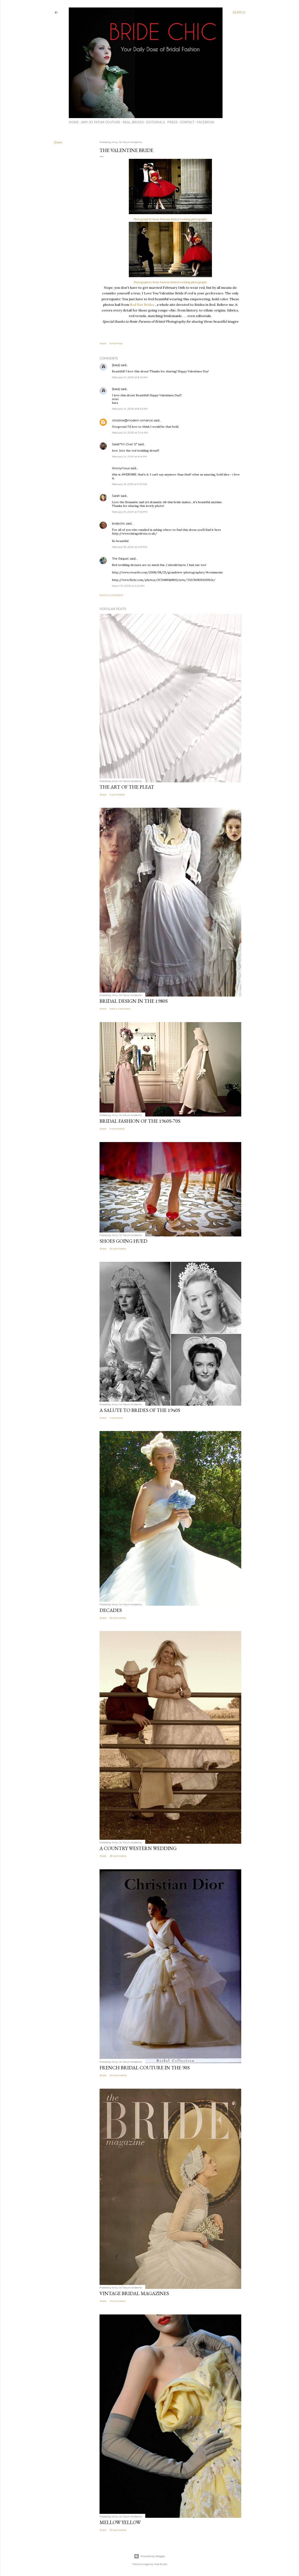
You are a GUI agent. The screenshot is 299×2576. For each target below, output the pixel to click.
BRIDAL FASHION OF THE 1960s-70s (140, 1121)
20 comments (118, 2075)
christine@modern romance (132, 420)
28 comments (118, 1855)
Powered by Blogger (149, 2556)
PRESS (172, 122)
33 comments (118, 1248)
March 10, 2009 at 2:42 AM (128, 585)
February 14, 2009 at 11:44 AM (130, 432)
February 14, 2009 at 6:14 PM (129, 456)
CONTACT (187, 122)
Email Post (116, 343)
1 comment (116, 1417)
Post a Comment (111, 595)
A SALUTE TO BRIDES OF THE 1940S (140, 1410)
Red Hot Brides (142, 305)
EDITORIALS (155, 122)
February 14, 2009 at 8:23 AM (130, 408)
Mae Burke (160, 2564)
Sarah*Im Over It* (124, 444)
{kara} (116, 365)
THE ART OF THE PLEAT (127, 787)
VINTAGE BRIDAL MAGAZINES (134, 2293)
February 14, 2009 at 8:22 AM (130, 377)
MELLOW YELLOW (120, 2522)
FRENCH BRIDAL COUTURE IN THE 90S (145, 2067)
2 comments (117, 794)
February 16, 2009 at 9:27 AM (129, 484)
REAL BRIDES (133, 122)
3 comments (117, 1128)
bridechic (118, 523)
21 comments (118, 2301)
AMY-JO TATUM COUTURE (100, 122)
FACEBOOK (205, 122)
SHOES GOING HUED (123, 1241)
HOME (74, 122)
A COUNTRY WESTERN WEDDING (138, 1848)
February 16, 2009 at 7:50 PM (129, 511)
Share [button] (58, 142)
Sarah (116, 496)
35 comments (118, 1617)
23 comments (118, 2530)
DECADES (111, 1610)
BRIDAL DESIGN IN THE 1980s (134, 1001)
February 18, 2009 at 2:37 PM (129, 546)
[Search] (239, 12)
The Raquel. (120, 559)
